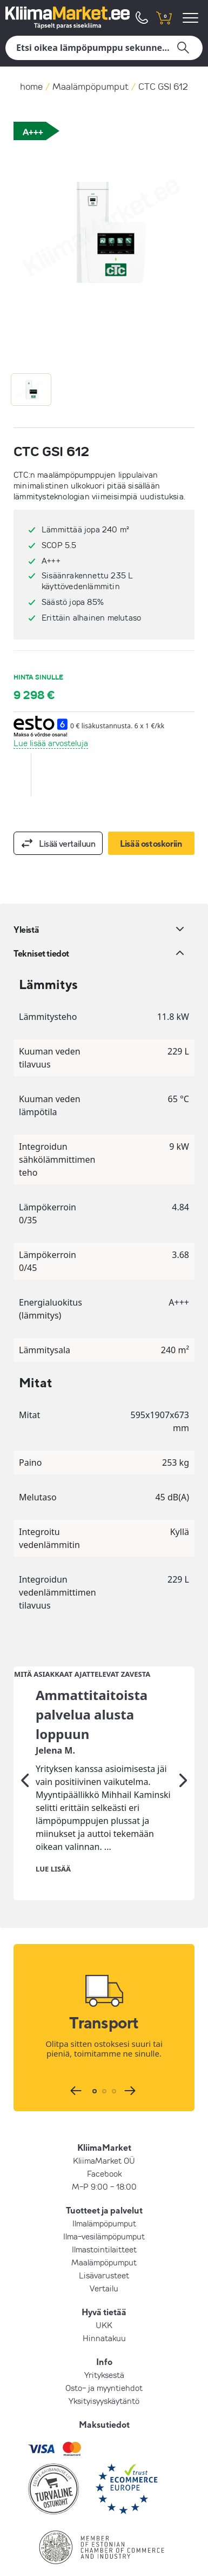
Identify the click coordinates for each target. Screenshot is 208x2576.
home (31, 86)
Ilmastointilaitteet (104, 2223)
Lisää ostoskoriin (151, 843)
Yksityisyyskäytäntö (104, 2374)
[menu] (192, 17)
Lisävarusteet (104, 2249)
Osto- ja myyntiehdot (104, 2361)
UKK (104, 2299)
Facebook (104, 2147)
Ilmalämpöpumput (104, 2197)
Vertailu (104, 2262)
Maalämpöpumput (90, 86)
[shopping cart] (164, 17)
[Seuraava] (183, 1754)
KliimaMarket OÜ (104, 2134)
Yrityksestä (104, 2348)
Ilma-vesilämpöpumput (104, 2210)
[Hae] (104, 48)
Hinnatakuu (104, 2312)
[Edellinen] (25, 1754)
